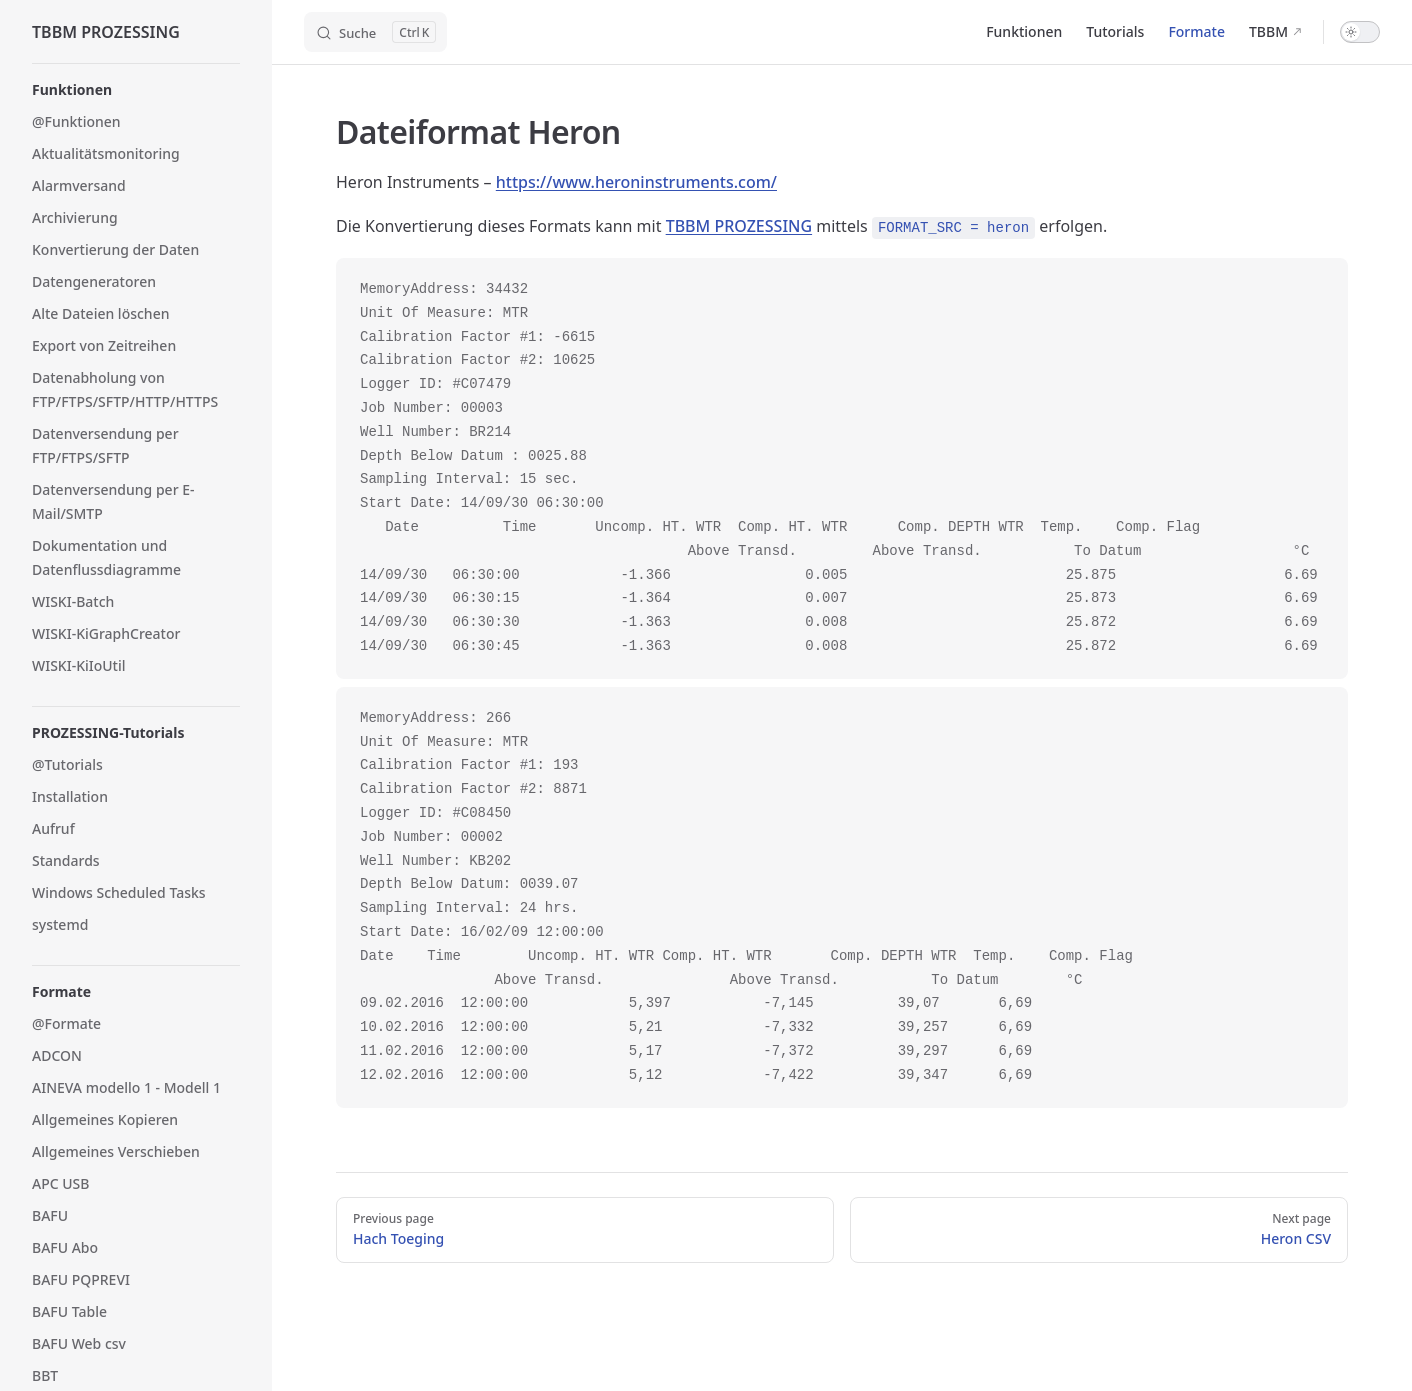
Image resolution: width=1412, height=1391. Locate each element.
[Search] (375, 32)
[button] (136, 90)
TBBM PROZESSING (739, 226)
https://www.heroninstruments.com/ (636, 182)
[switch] (1360, 32)
